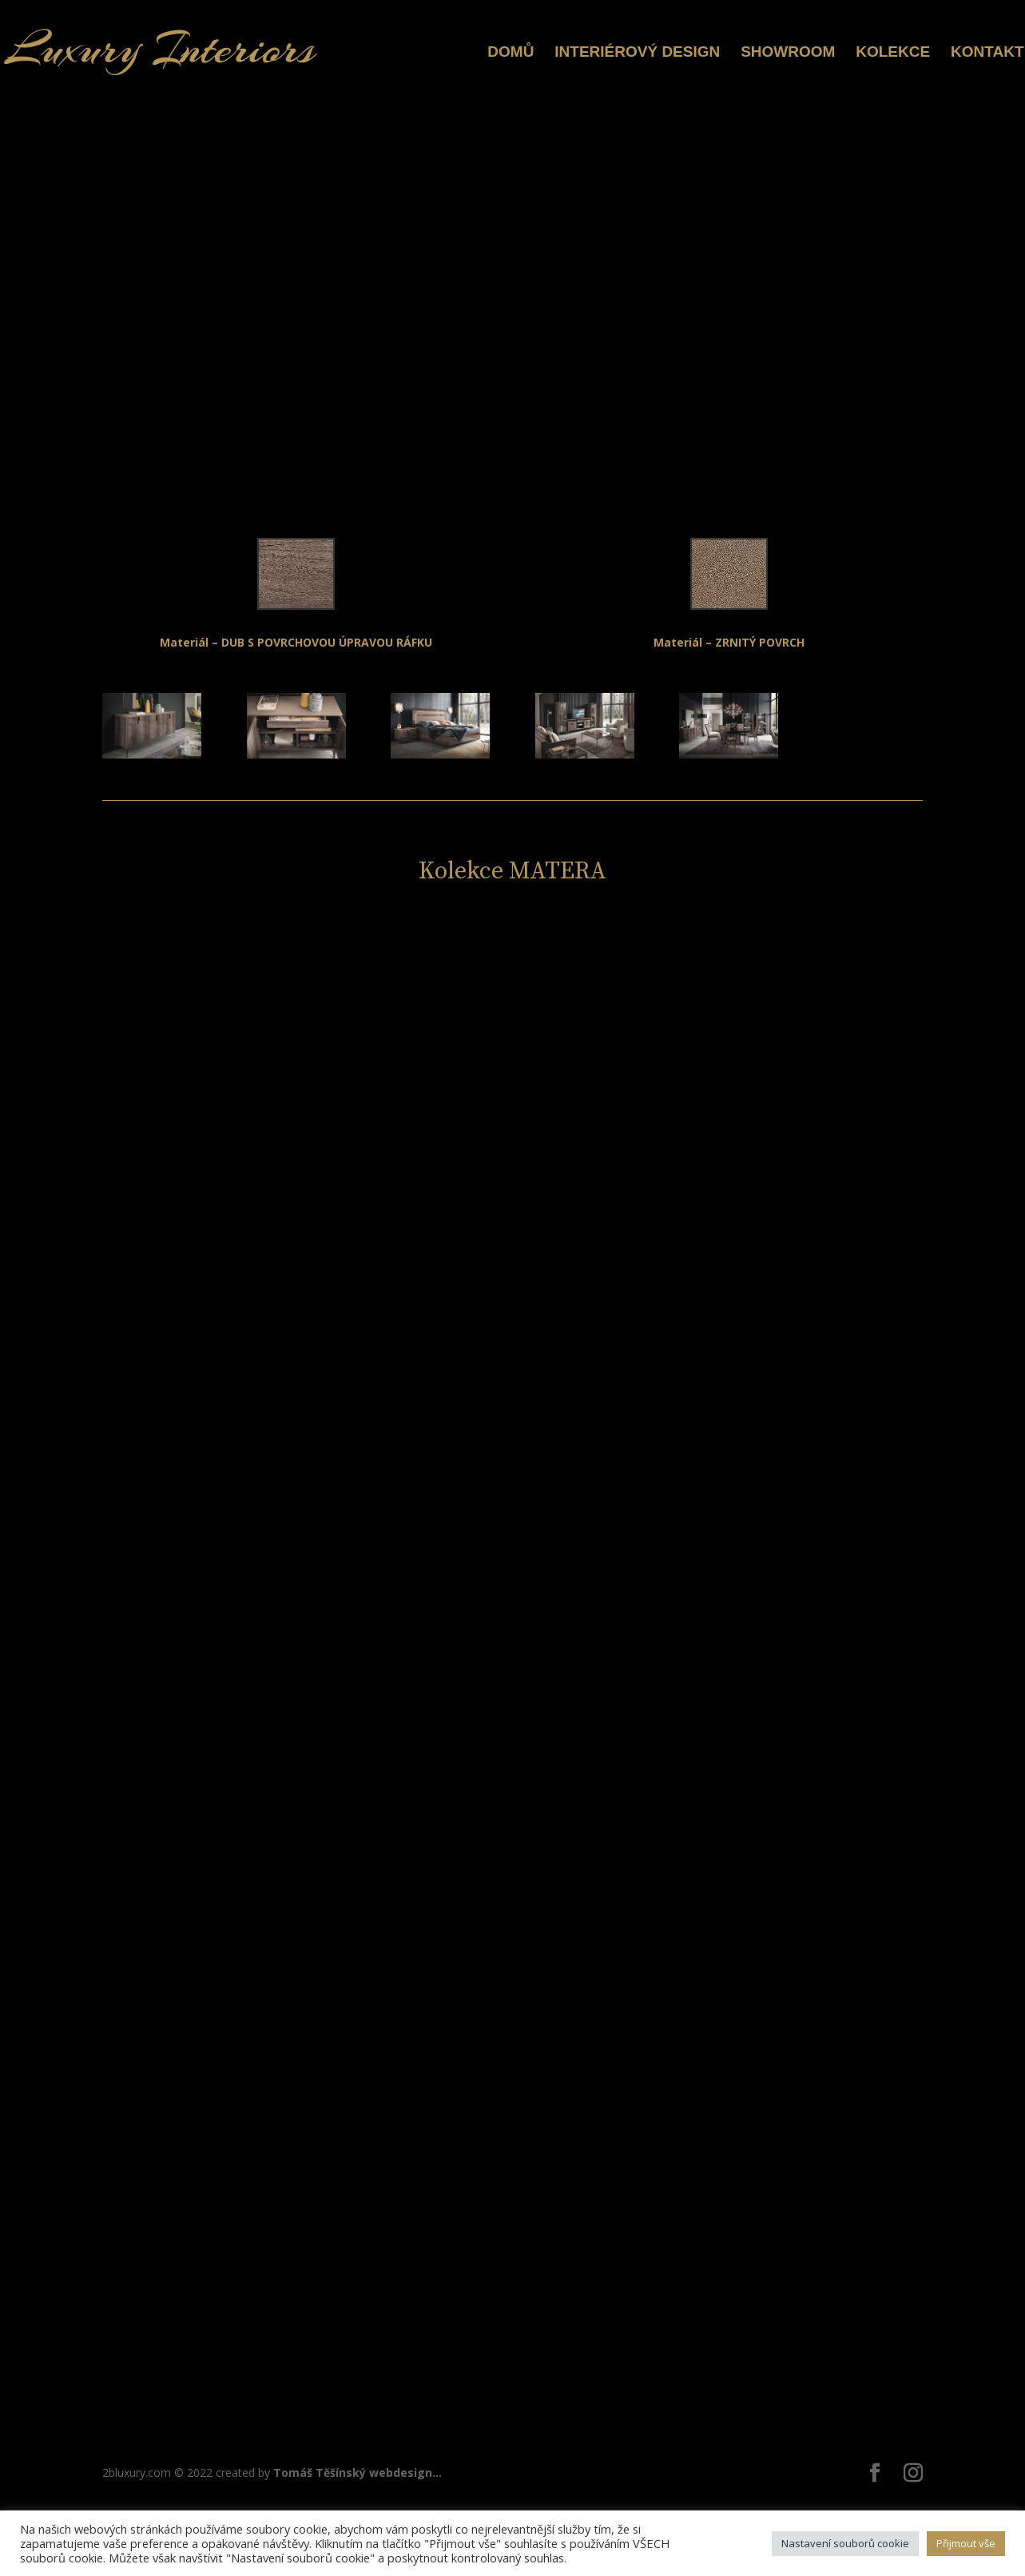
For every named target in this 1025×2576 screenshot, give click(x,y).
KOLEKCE (893, 53)
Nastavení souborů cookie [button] (845, 2543)
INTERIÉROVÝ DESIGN (637, 53)
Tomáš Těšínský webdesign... (357, 2472)
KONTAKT (987, 53)
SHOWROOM (788, 53)
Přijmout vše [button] (965, 2543)
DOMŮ (510, 53)
